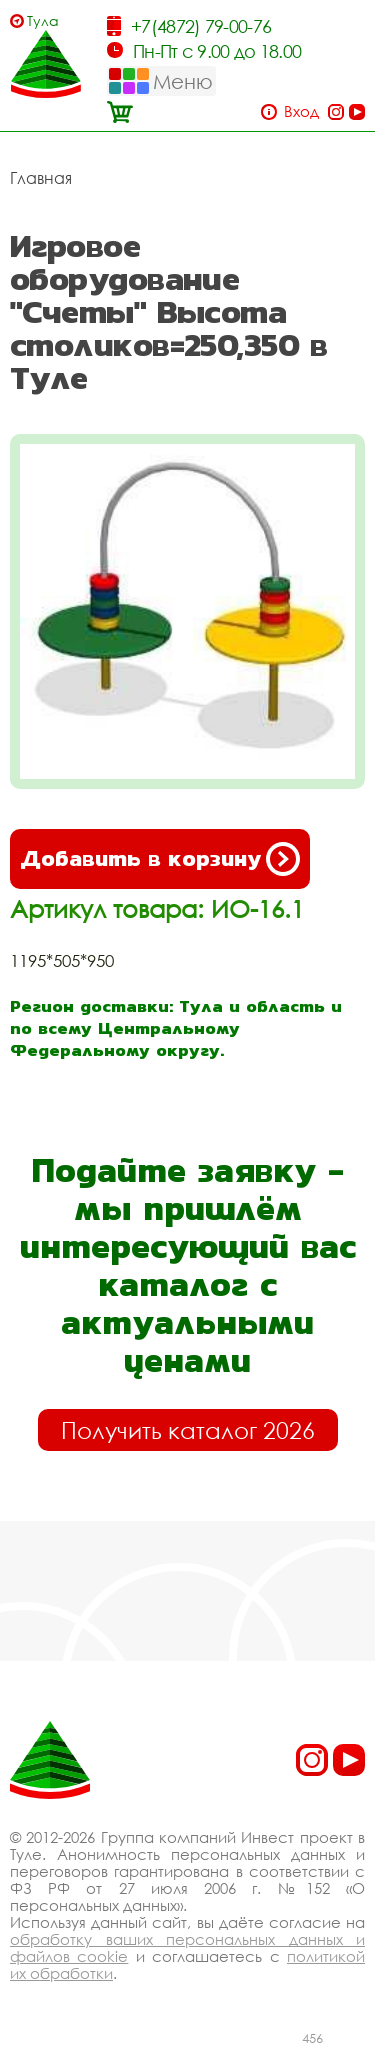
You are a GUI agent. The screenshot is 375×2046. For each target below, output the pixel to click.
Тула (43, 20)
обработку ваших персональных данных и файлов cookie (187, 1947)
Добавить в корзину (160, 859)
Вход (301, 111)
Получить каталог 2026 (188, 1430)
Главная (41, 178)
